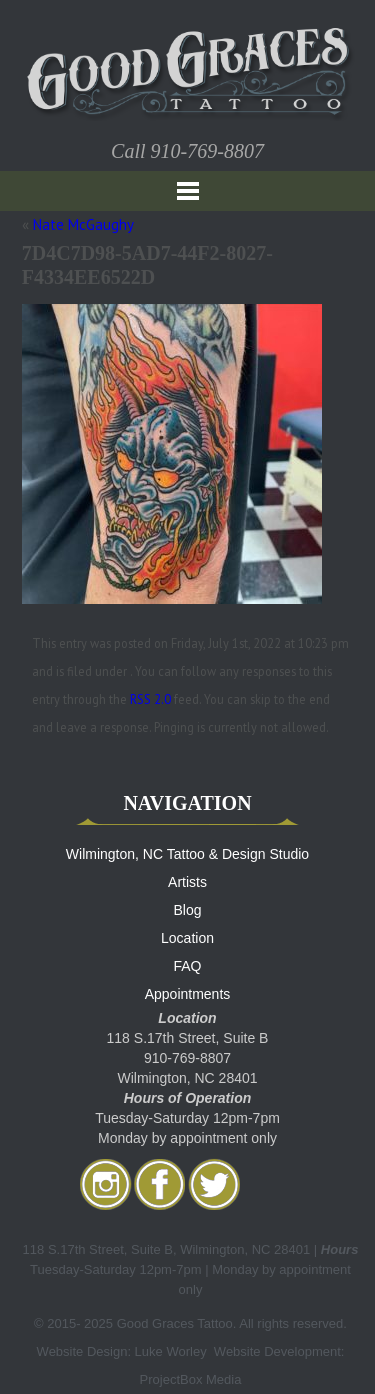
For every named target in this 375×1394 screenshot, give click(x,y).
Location (187, 938)
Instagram (106, 1184)
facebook (160, 1184)
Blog (187, 910)
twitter (214, 1184)
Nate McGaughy (83, 224)
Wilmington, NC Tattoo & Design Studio (187, 854)
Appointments (188, 994)
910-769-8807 (207, 151)
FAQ (187, 966)
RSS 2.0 (150, 699)
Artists (187, 882)
